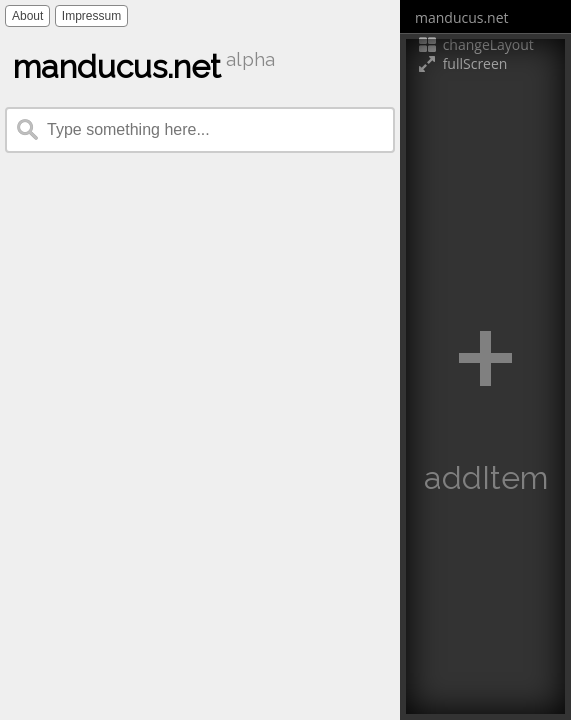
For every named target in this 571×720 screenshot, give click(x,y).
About (27, 16)
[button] (485, 376)
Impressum (91, 16)
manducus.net (462, 17)
